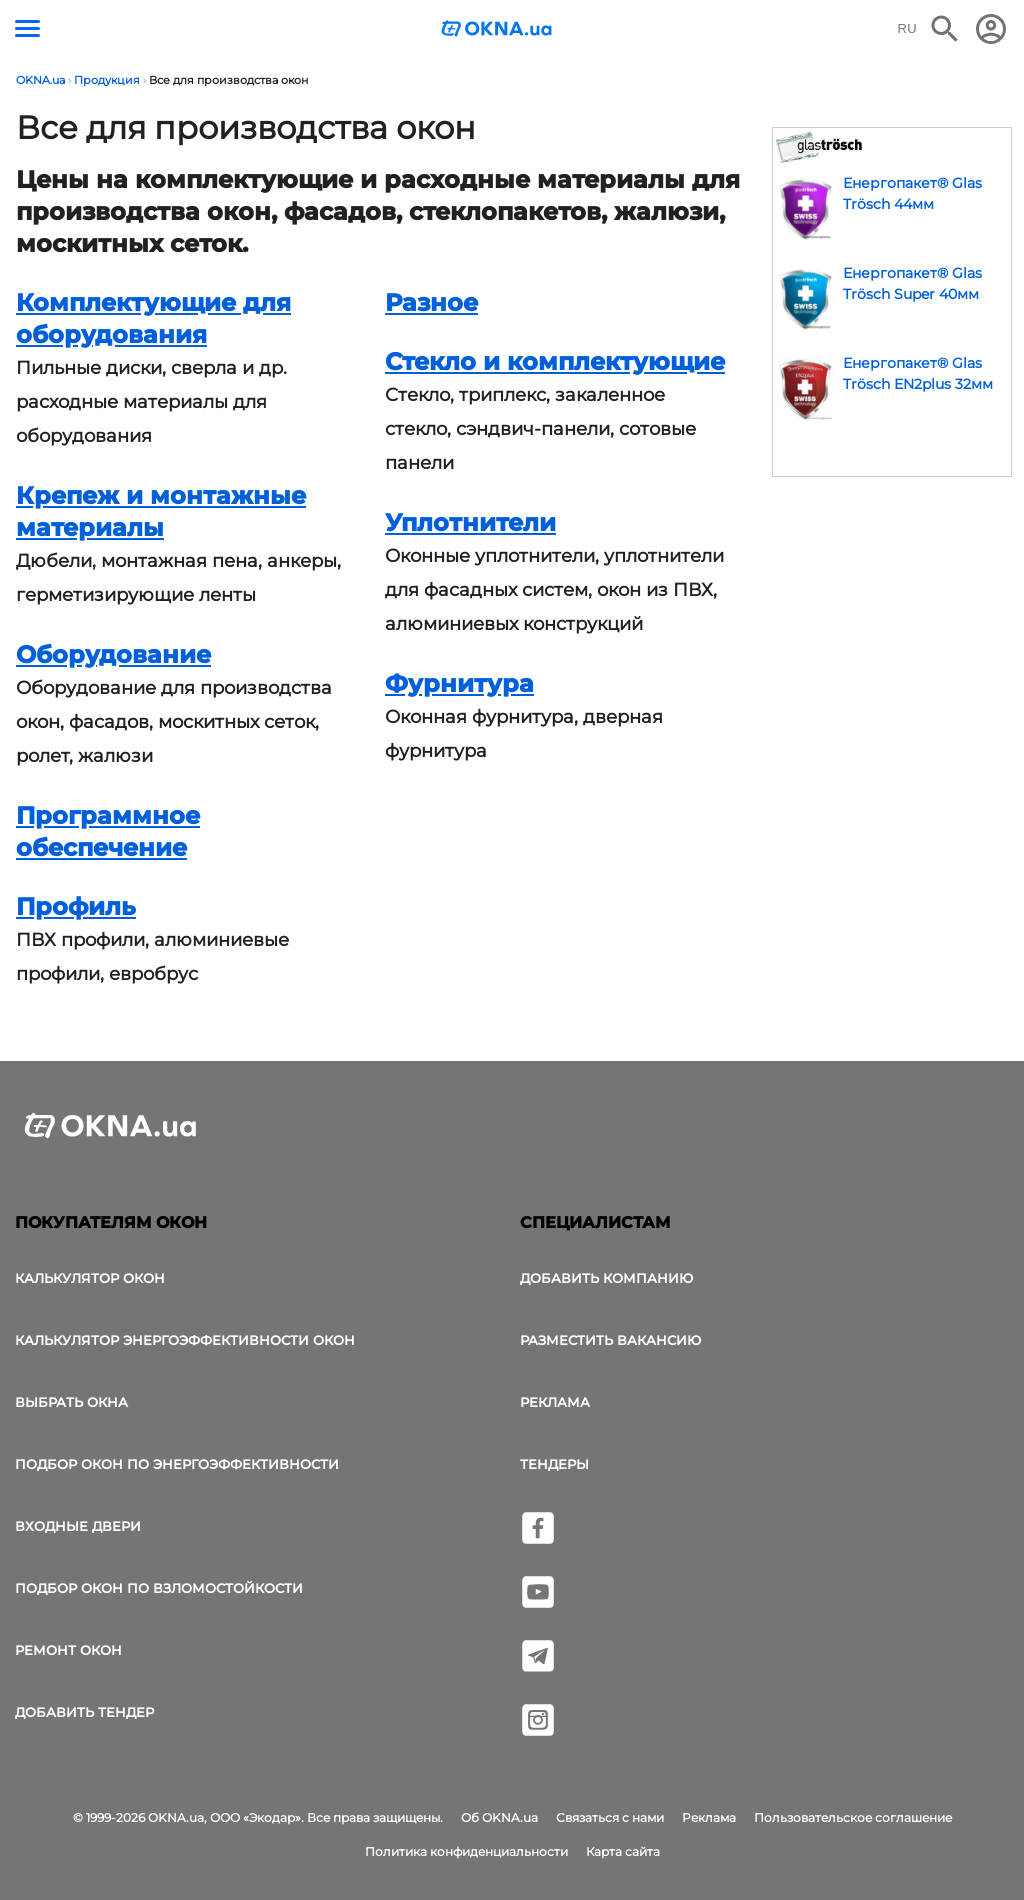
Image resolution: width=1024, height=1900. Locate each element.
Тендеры (554, 1464)
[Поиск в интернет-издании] (945, 29)
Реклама (555, 1402)
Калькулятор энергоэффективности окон (185, 1340)
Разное (431, 302)
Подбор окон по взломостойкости (159, 1588)
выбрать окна (71, 1402)
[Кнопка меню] (27, 28)
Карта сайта (623, 1851)
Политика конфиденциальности (466, 1851)
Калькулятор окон (90, 1278)
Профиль (76, 906)
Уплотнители (470, 522)
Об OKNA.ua (499, 1817)
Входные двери (78, 1526)
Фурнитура (459, 683)
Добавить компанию (606, 1278)
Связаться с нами (610, 1817)
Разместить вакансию (610, 1340)
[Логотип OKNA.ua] (497, 30)
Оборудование (113, 654)
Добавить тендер (84, 1712)
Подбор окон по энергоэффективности (177, 1464)
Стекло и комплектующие (555, 361)
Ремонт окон (68, 1650)
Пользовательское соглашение (853, 1817)
